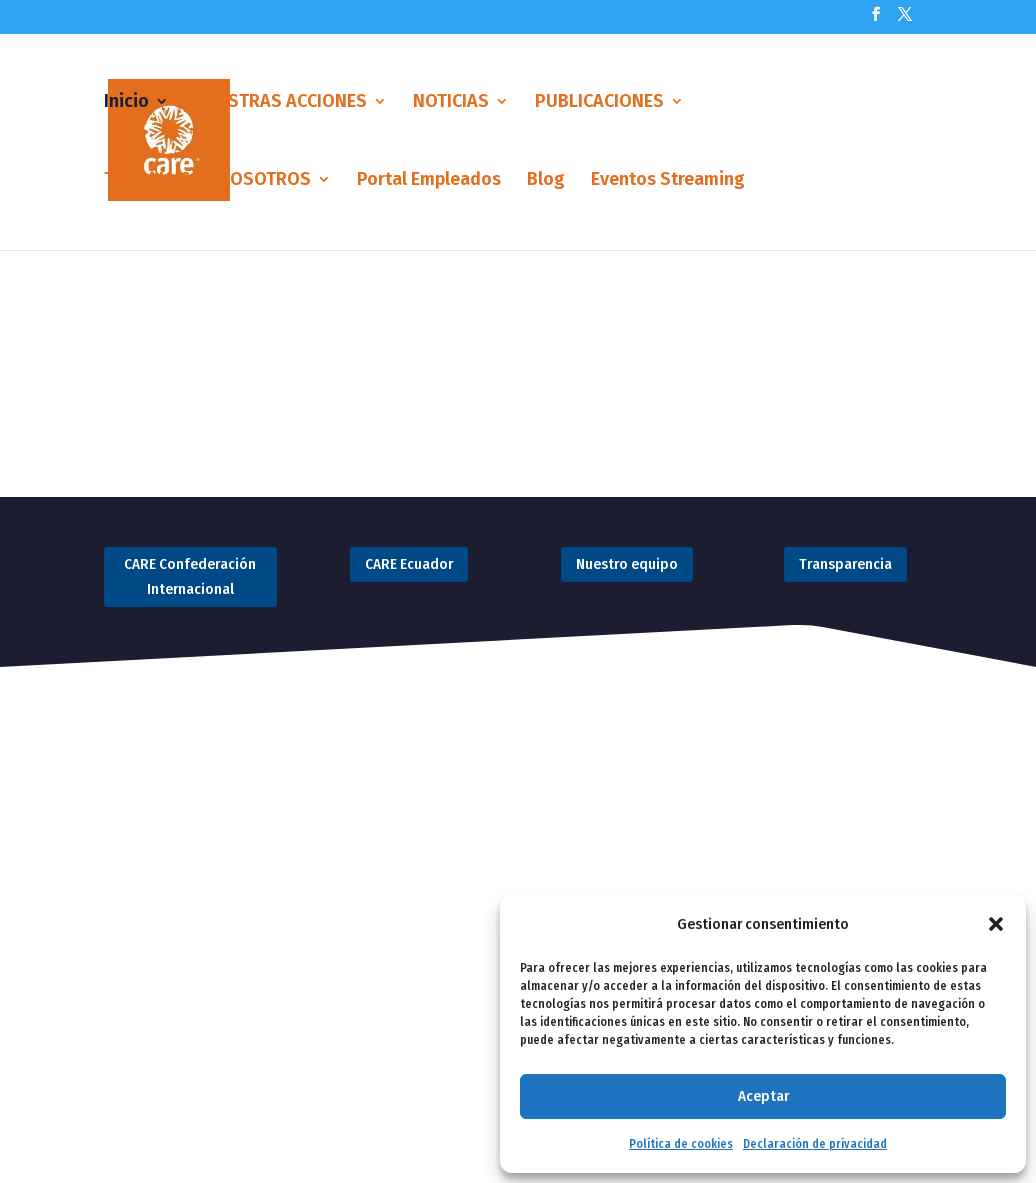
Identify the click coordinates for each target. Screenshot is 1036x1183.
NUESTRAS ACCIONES (281, 103)
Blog (546, 181)
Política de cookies (681, 1144)
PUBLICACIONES (599, 103)
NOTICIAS (451, 103)
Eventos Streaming (668, 181)
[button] (996, 924)
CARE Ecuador (409, 564)
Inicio (126, 103)
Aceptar (763, 1096)
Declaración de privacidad (815, 1144)
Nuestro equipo (627, 564)
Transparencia (845, 564)
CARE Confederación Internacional (190, 577)
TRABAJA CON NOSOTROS (207, 181)
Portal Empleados (429, 181)
